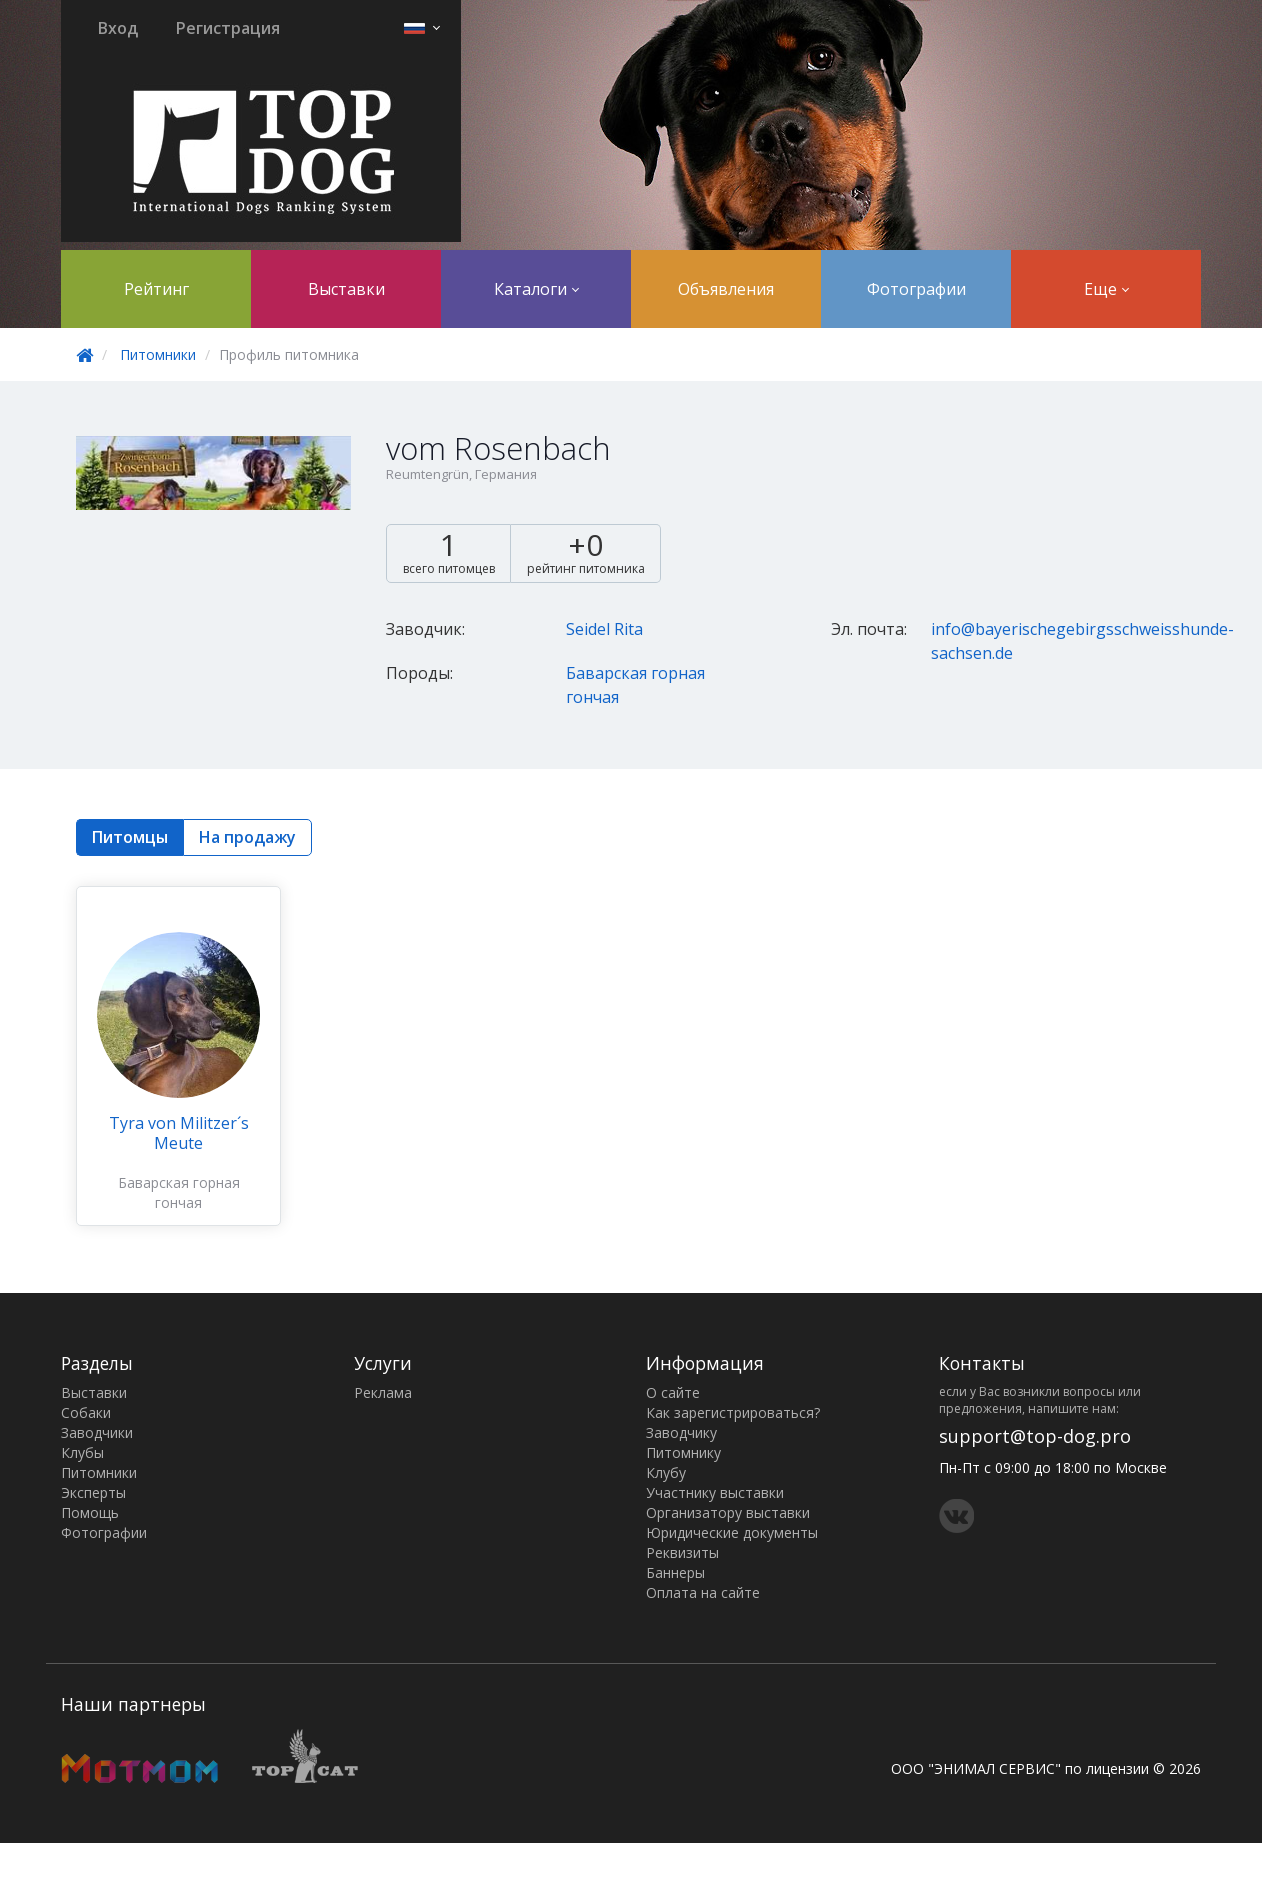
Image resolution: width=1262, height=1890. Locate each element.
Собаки (86, 1412)
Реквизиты (682, 1552)
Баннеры (675, 1572)
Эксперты (93, 1492)
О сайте (673, 1392)
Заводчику (681, 1432)
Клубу (666, 1472)
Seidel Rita (604, 629)
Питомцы (130, 837)
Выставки (346, 289)
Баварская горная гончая (179, 1192)
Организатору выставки (728, 1512)
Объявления (726, 289)
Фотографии (916, 289)
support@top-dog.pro (1035, 1436)
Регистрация (228, 28)
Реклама (383, 1392)
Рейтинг (156, 289)
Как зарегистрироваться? (733, 1412)
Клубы (82, 1452)
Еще (1106, 289)
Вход (118, 28)
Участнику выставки (715, 1492)
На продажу (247, 837)
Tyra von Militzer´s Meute (179, 1133)
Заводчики (97, 1432)
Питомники (158, 354)
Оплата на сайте (703, 1592)
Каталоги (536, 289)
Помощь (90, 1512)
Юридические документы (732, 1532)
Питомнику (683, 1452)
